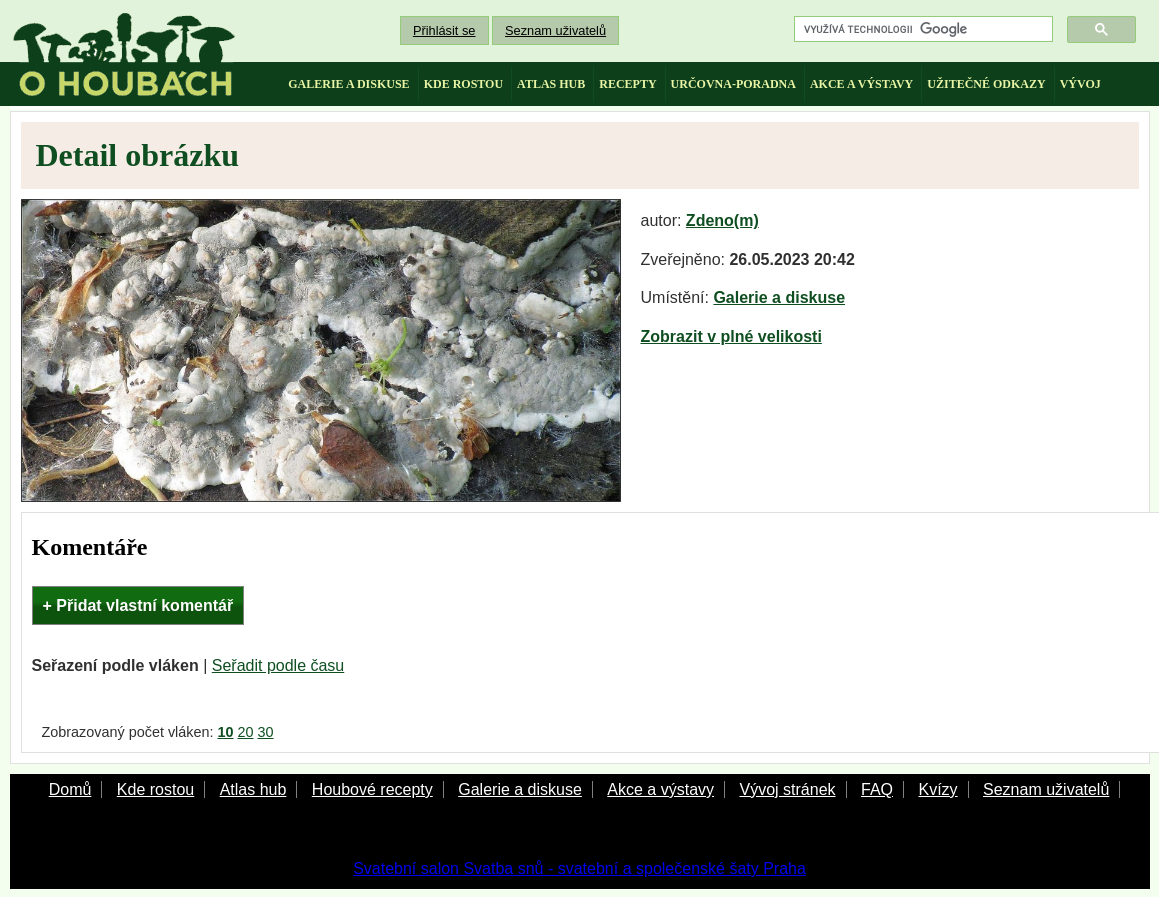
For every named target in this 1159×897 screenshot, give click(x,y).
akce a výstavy (861, 84)
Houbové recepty (372, 789)
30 (266, 732)
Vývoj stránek (787, 789)
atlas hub (551, 84)
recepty (627, 84)
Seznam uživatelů (555, 30)
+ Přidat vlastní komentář (138, 605)
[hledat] (921, 29)
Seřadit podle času (278, 665)
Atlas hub (253, 789)
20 (246, 732)
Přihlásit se (444, 30)
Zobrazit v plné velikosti (731, 336)
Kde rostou (155, 789)
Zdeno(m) (722, 220)
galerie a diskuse (348, 84)
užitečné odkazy (986, 84)
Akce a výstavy (660, 789)
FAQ (877, 789)
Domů (70, 789)
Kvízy (937, 789)
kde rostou (463, 84)
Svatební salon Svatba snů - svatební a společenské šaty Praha (579, 868)
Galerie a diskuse (779, 297)
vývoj (1080, 84)
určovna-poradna (733, 84)
